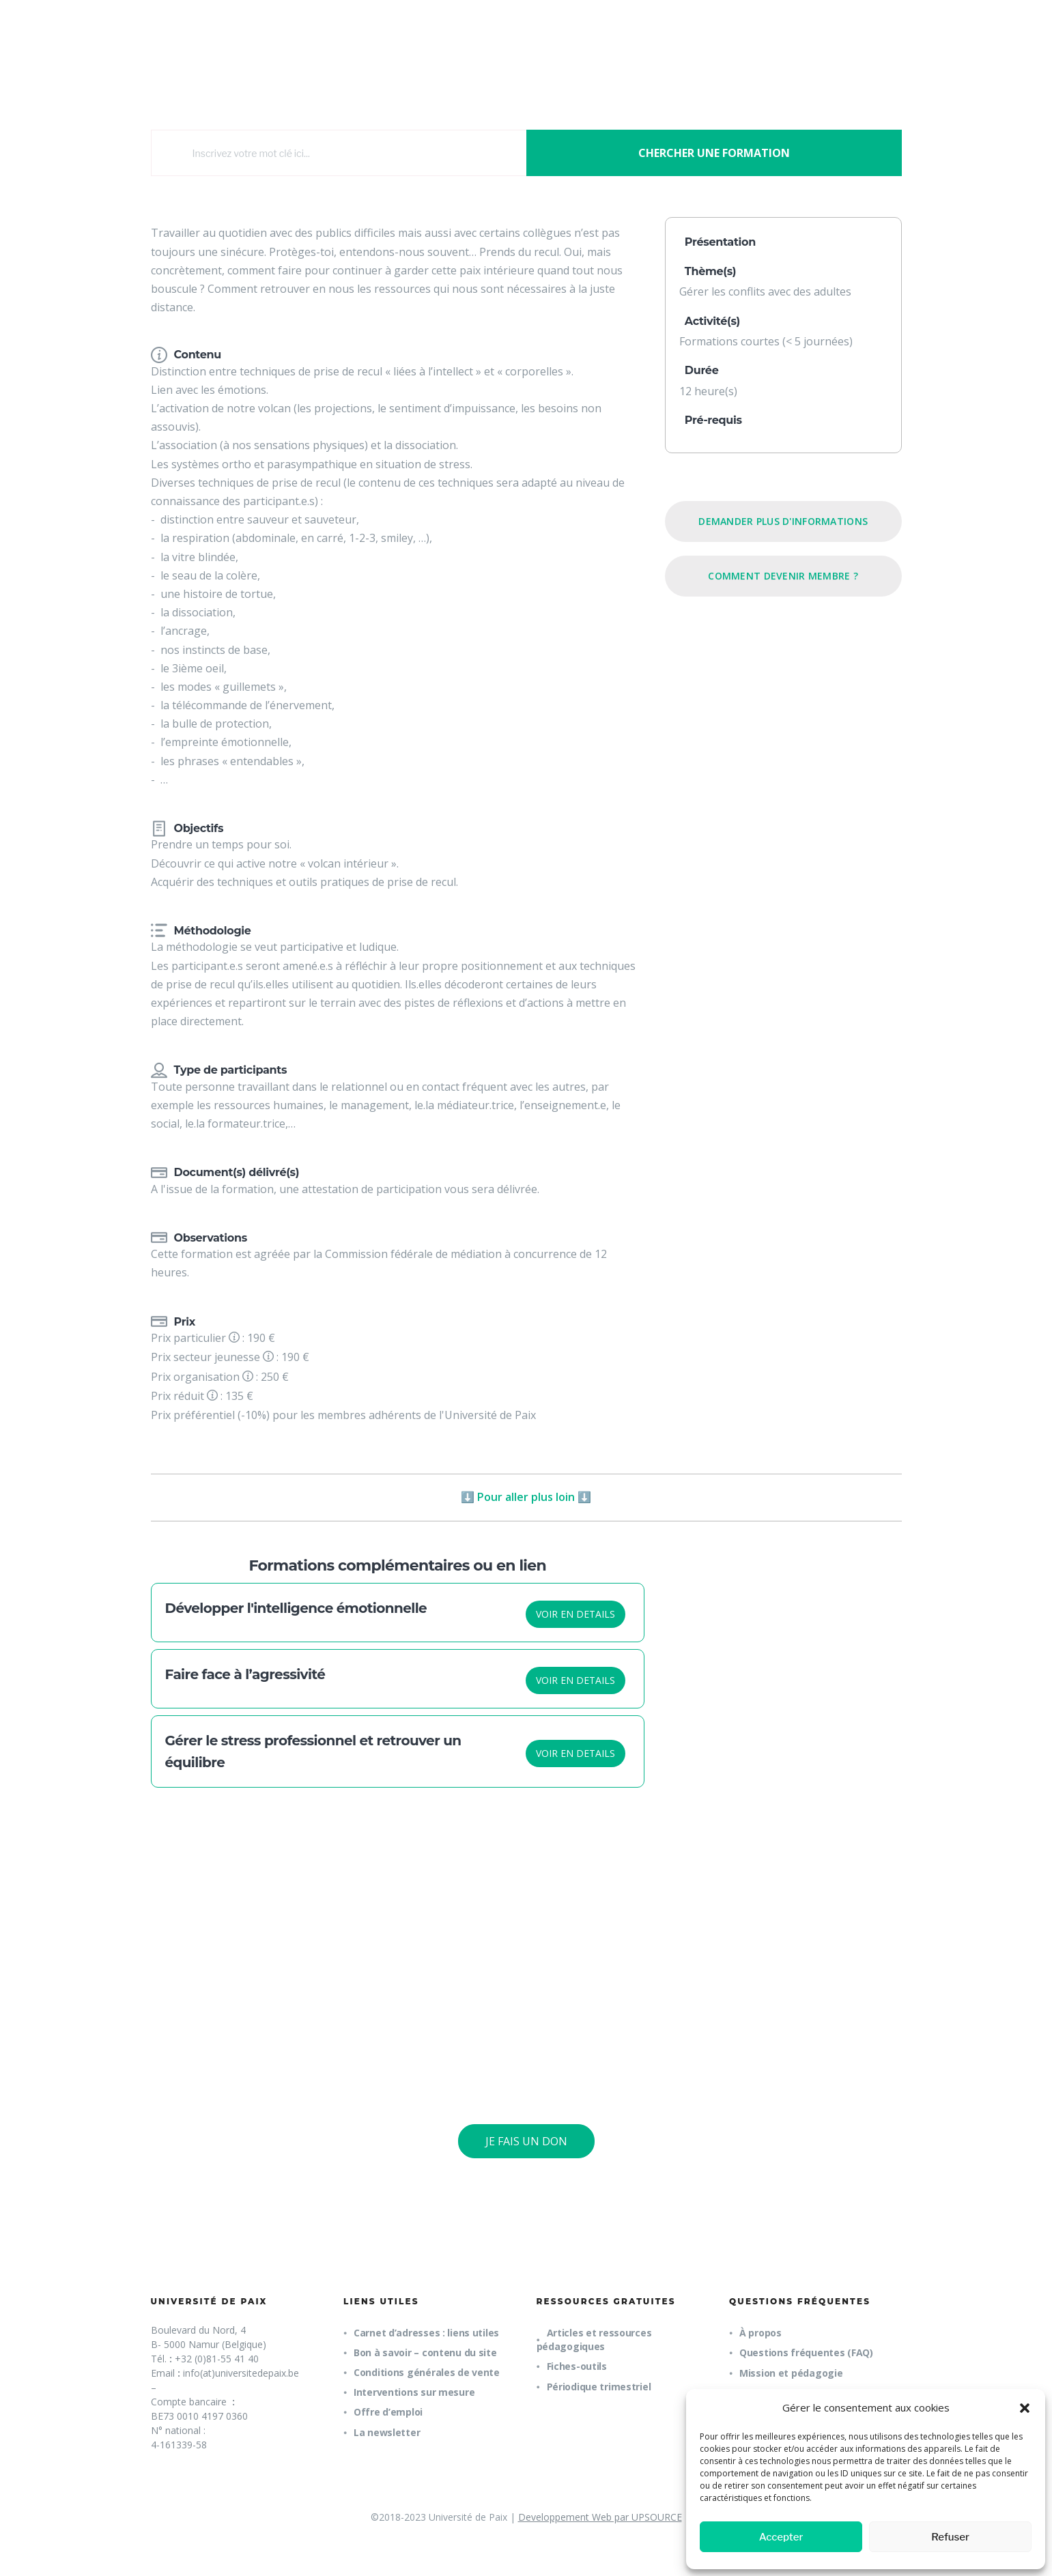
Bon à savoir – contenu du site (425, 2352)
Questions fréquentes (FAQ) (806, 2352)
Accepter (781, 2537)
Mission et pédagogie (790, 2372)
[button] (1025, 2408)
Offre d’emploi (388, 2411)
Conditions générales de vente (427, 2372)
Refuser (950, 2537)
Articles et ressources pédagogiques (594, 2339)
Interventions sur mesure (414, 2392)
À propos (760, 2332)
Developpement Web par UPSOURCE (600, 2516)
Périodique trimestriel (599, 2386)
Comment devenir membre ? (783, 575)
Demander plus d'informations (783, 521)
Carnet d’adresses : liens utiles (426, 2332)
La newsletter (387, 2432)
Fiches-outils (577, 2366)
